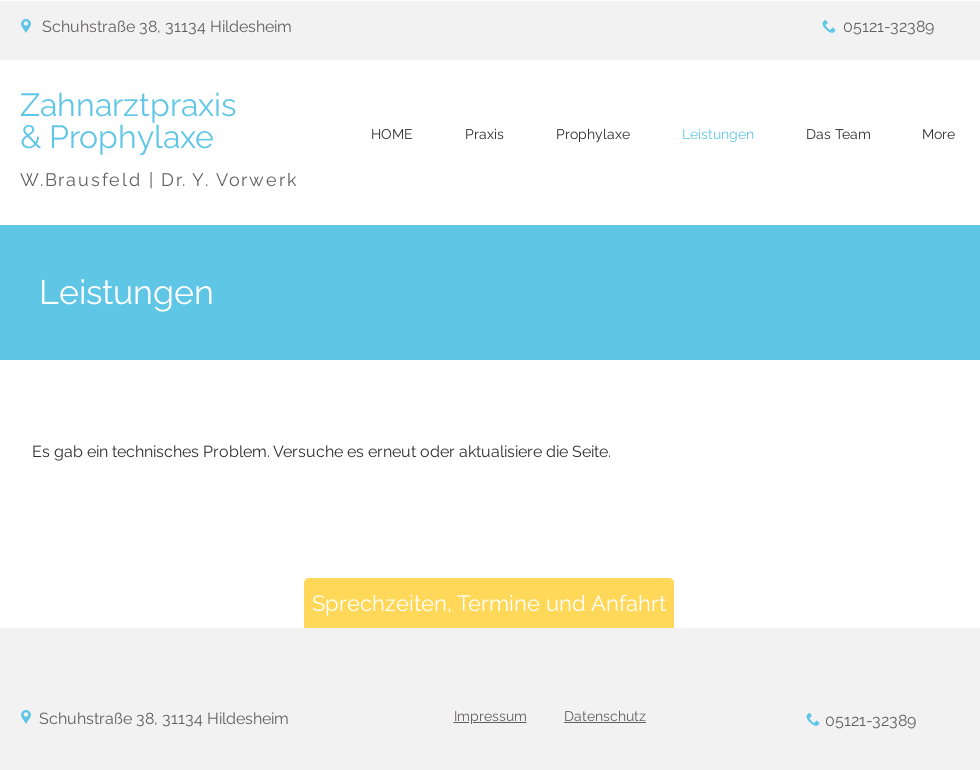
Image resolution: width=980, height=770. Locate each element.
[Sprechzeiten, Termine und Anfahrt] (489, 603)
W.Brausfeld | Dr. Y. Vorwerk (159, 179)
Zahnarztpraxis (132, 104)
